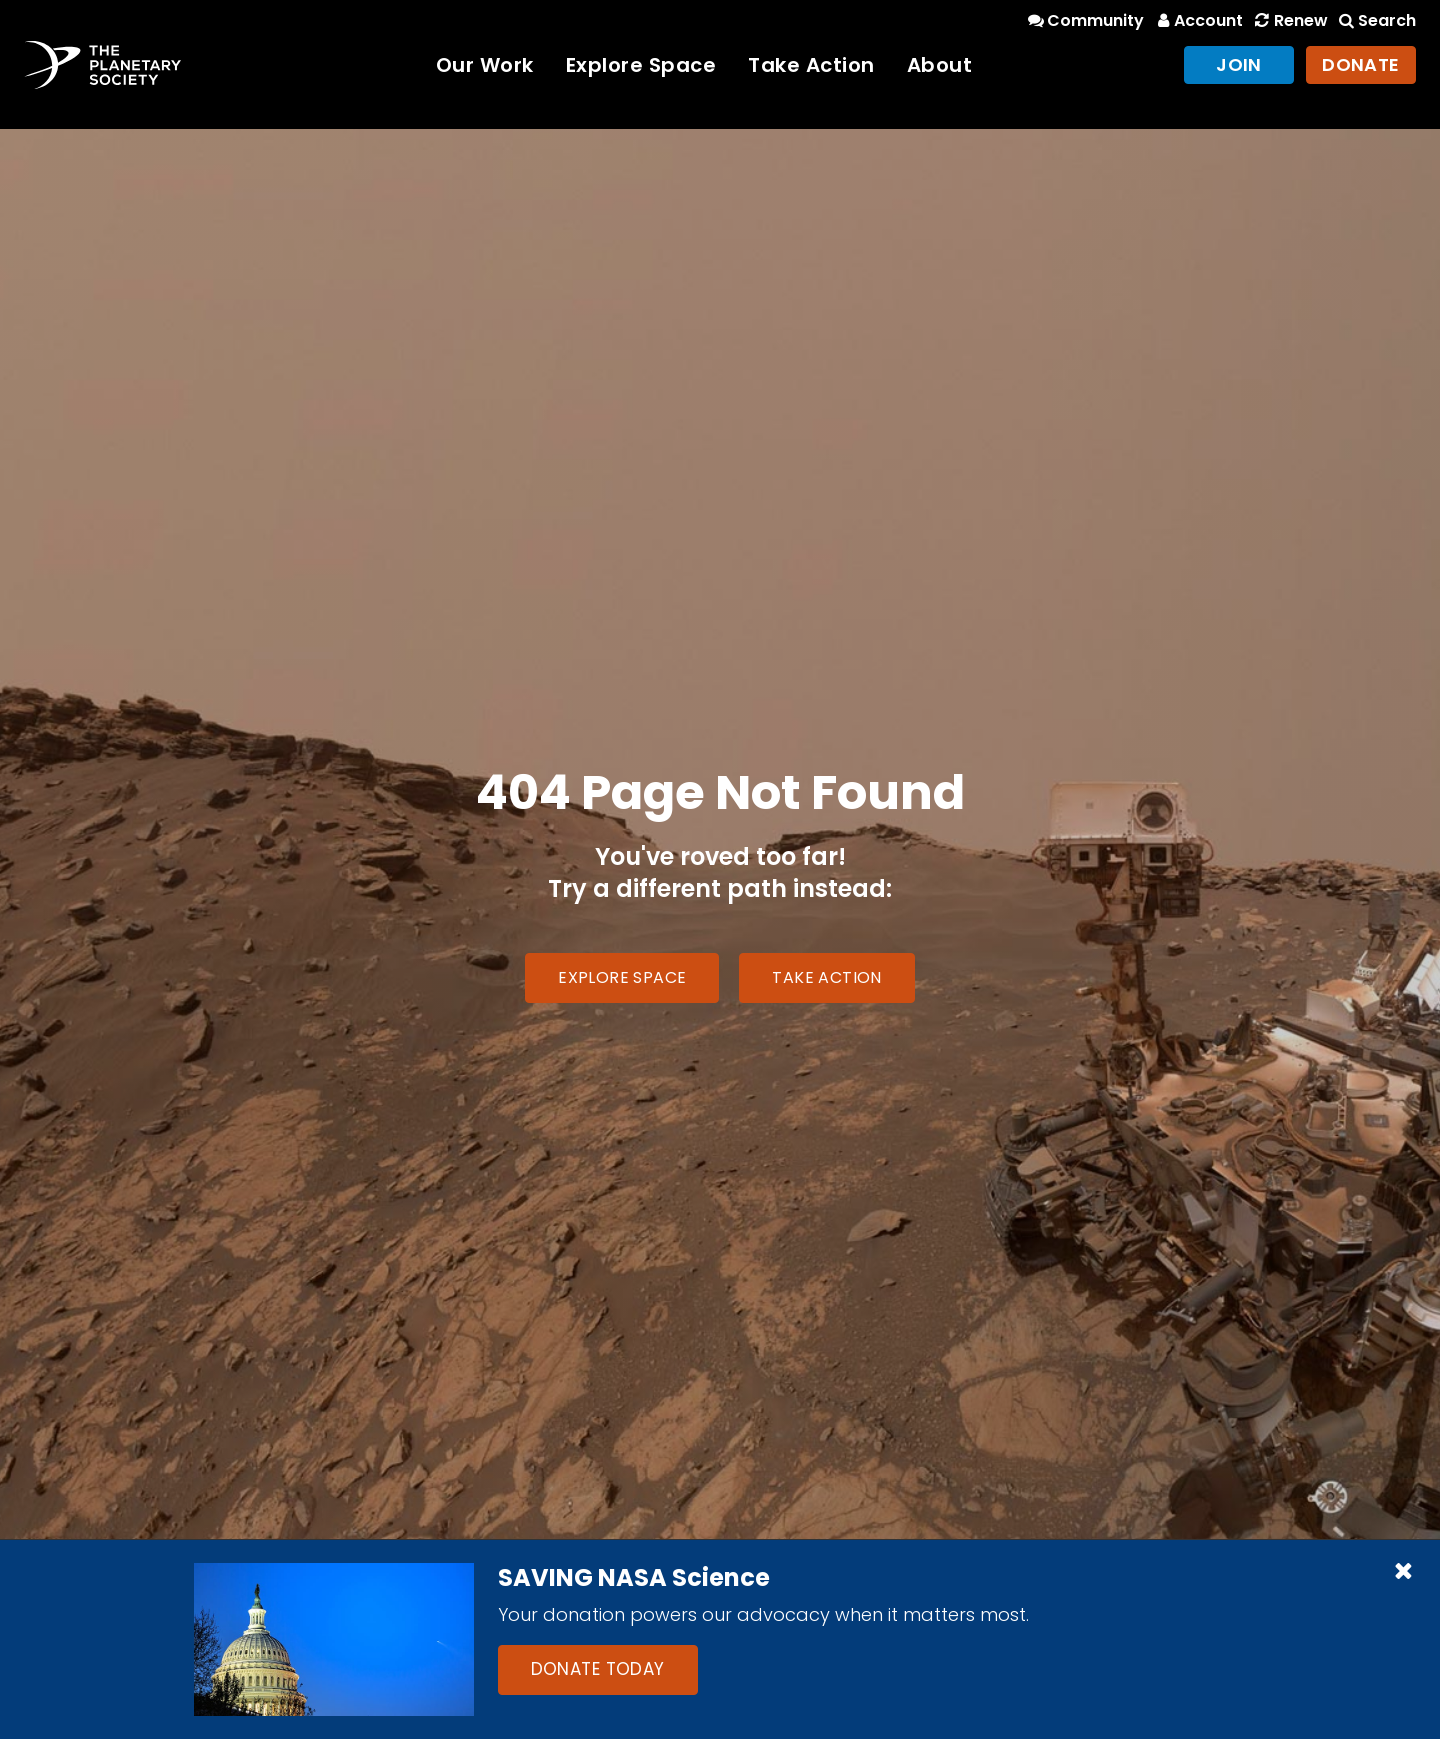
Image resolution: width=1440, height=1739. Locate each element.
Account (1197, 20)
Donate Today (598, 1669)
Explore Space (641, 65)
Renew (1289, 20)
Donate (1361, 64)
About (940, 65)
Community (1084, 20)
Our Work (485, 65)
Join (1239, 64)
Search (1376, 20)
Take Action (811, 65)
